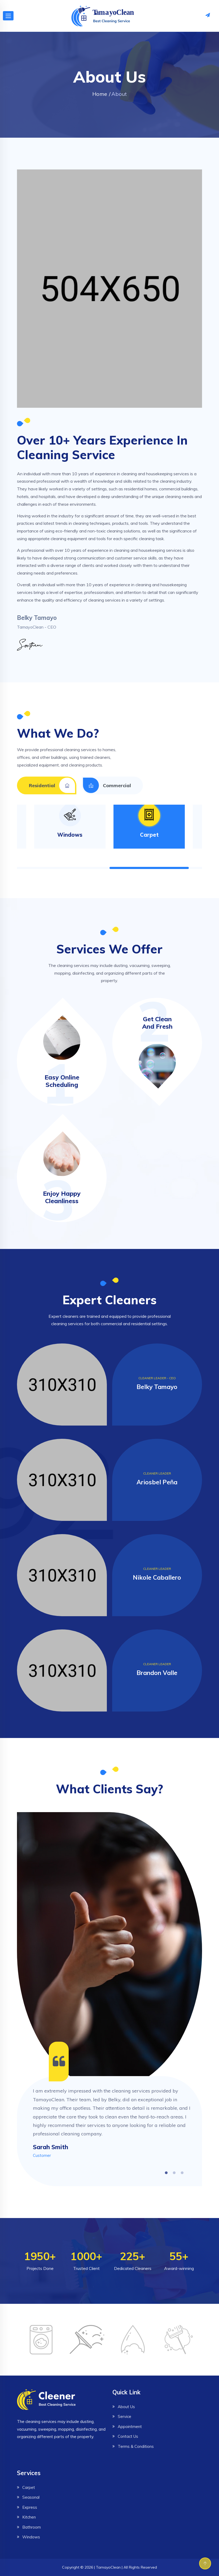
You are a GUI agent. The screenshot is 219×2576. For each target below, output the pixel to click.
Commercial (107, 785)
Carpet (149, 834)
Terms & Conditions (136, 2446)
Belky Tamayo (157, 1387)
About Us (126, 2406)
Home (99, 94)
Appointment (130, 2426)
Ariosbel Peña (157, 1482)
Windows (69, 834)
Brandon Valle (157, 1673)
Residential (52, 785)
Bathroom (31, 2527)
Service (124, 2416)
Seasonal (31, 2497)
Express (29, 2507)
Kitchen (29, 2517)
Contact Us (128, 2436)
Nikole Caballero (157, 1577)
